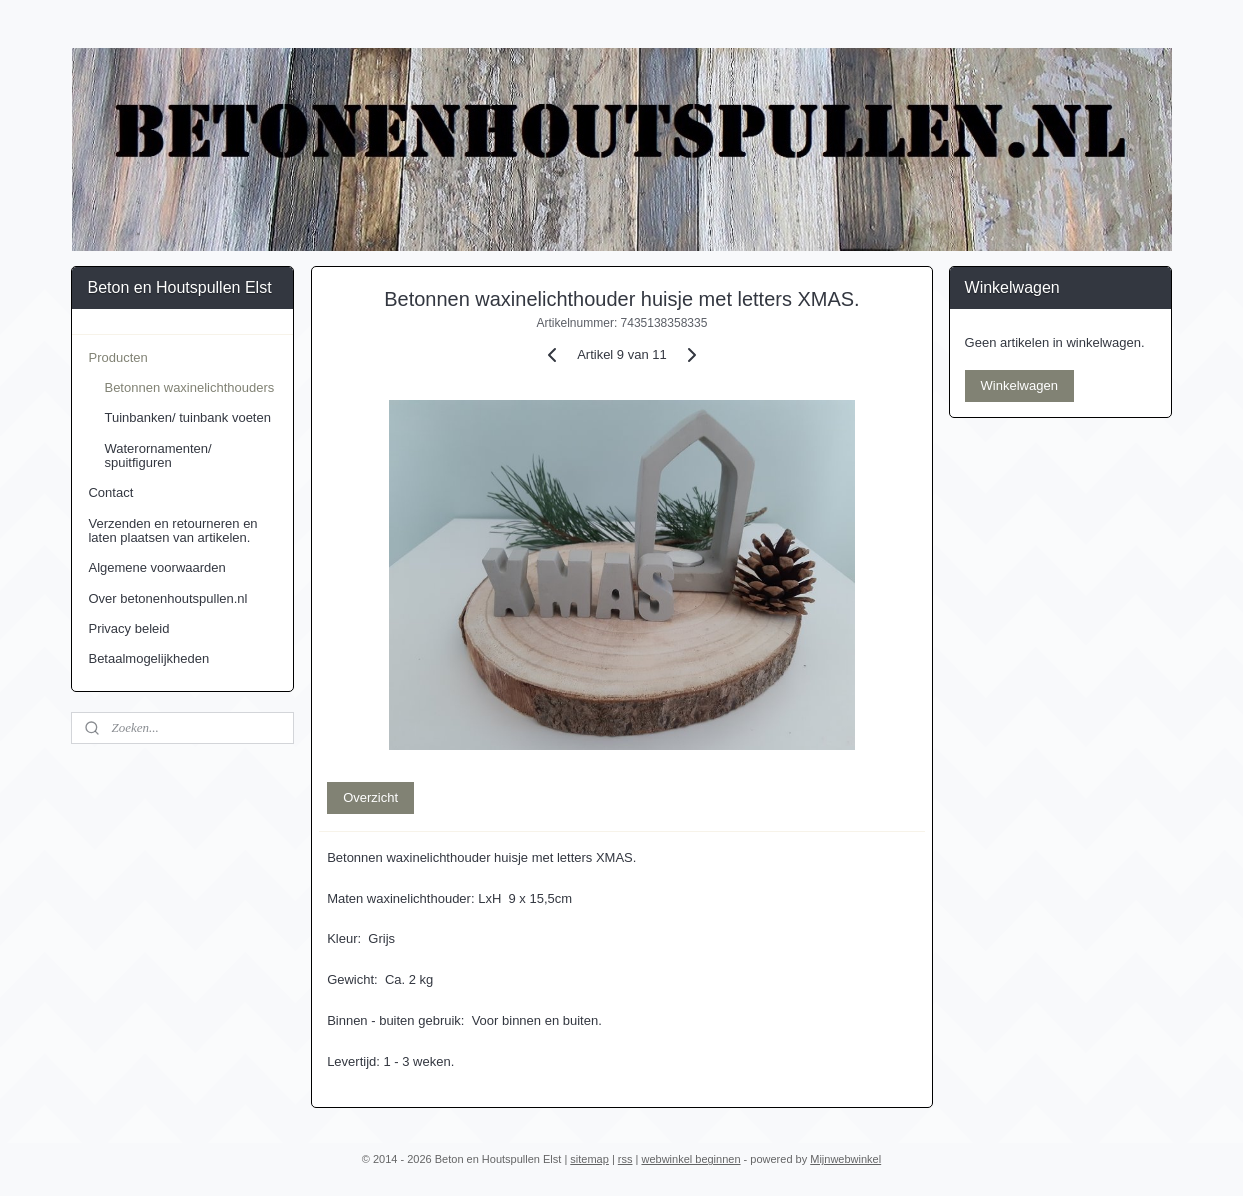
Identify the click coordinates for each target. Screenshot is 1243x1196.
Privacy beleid (128, 628)
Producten (117, 357)
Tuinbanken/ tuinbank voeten (187, 417)
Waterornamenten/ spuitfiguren (157, 455)
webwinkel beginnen (690, 1159)
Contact (110, 492)
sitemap (589, 1159)
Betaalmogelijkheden (148, 658)
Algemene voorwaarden (156, 567)
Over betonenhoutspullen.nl (167, 598)
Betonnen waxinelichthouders (189, 387)
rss (625, 1159)
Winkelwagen (1019, 385)
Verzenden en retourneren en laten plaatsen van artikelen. (172, 530)
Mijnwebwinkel (845, 1159)
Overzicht (370, 797)
